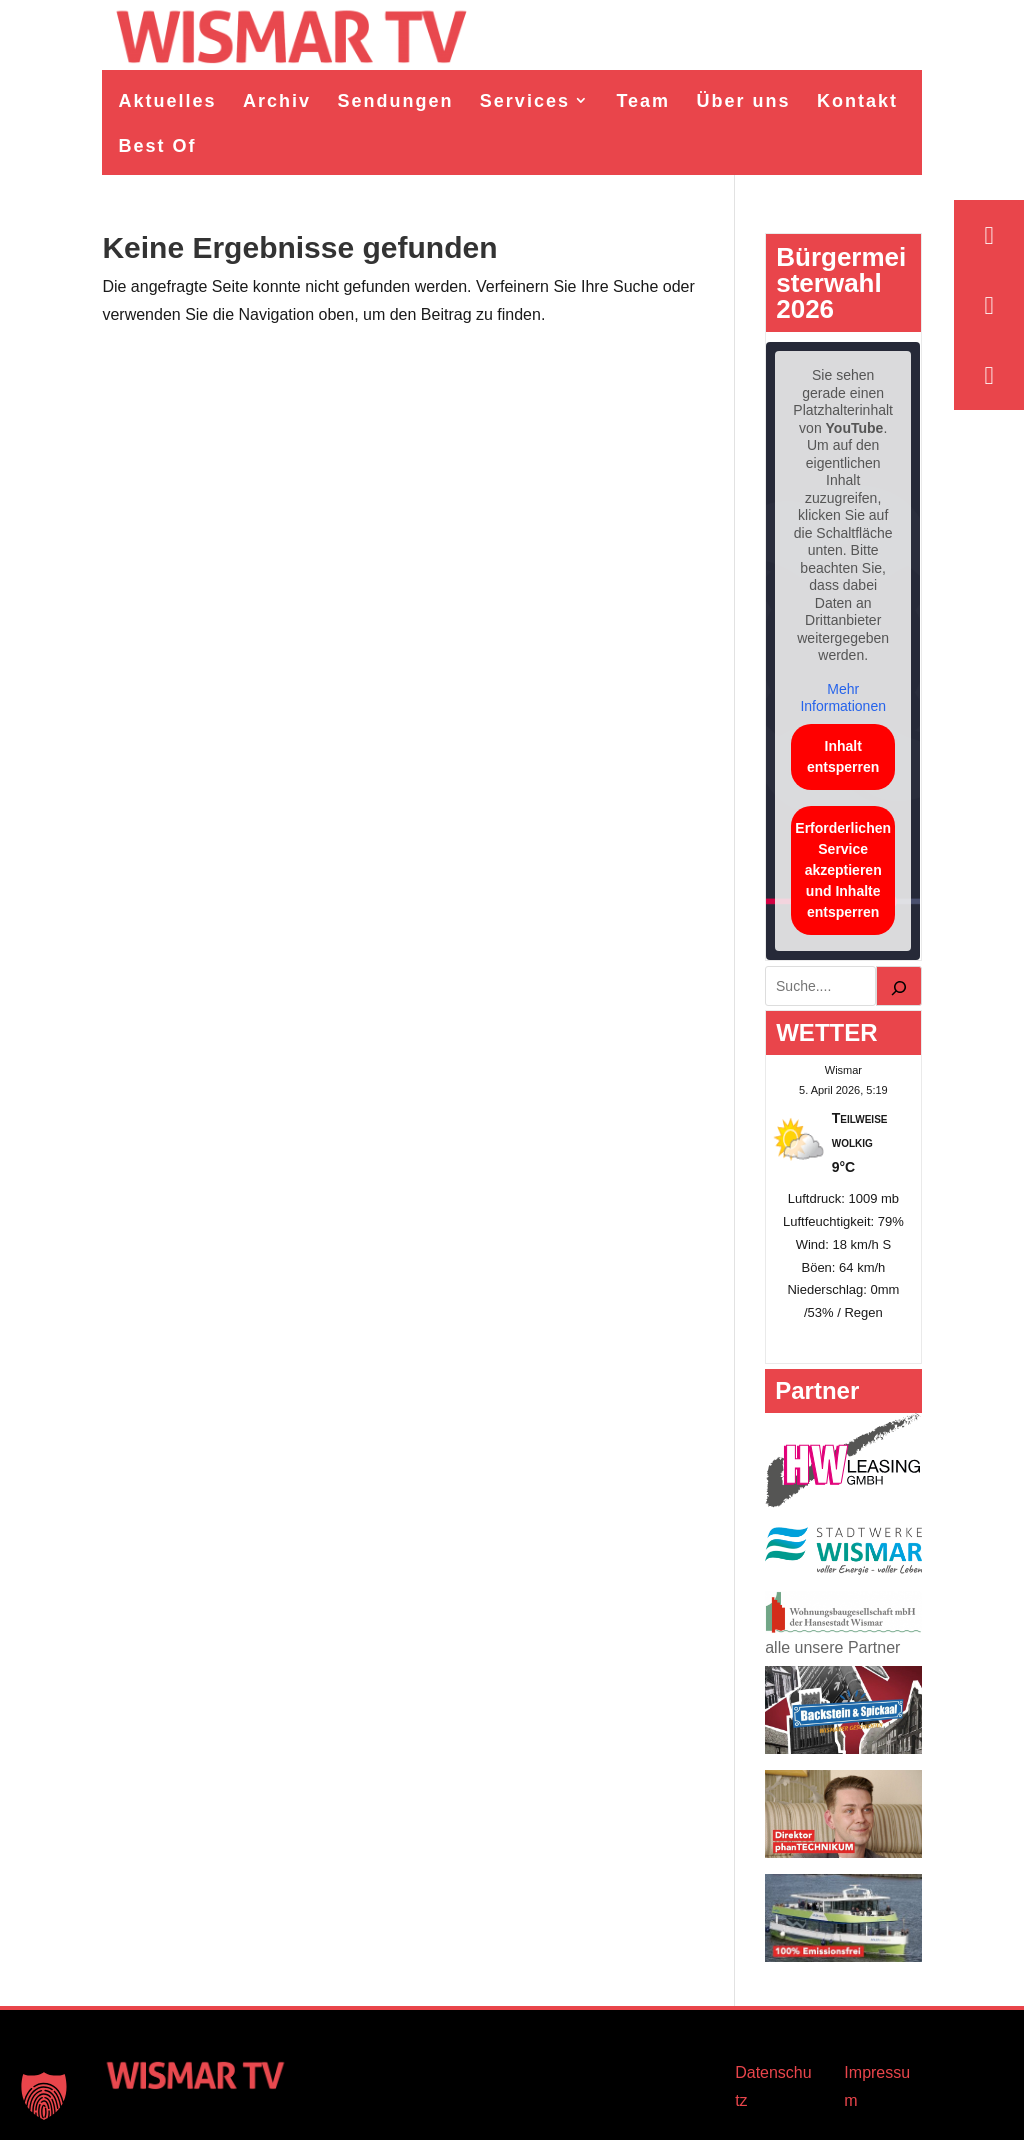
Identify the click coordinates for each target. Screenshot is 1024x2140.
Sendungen (395, 101)
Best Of (157, 146)
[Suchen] (899, 986)
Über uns (744, 101)
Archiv (277, 101)
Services (525, 101)
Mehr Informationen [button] (844, 698)
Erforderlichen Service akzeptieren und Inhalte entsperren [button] (844, 870)
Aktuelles (167, 101)
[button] (44, 2096)
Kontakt (857, 101)
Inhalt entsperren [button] (843, 756)
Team (643, 101)
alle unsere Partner (832, 1647)
